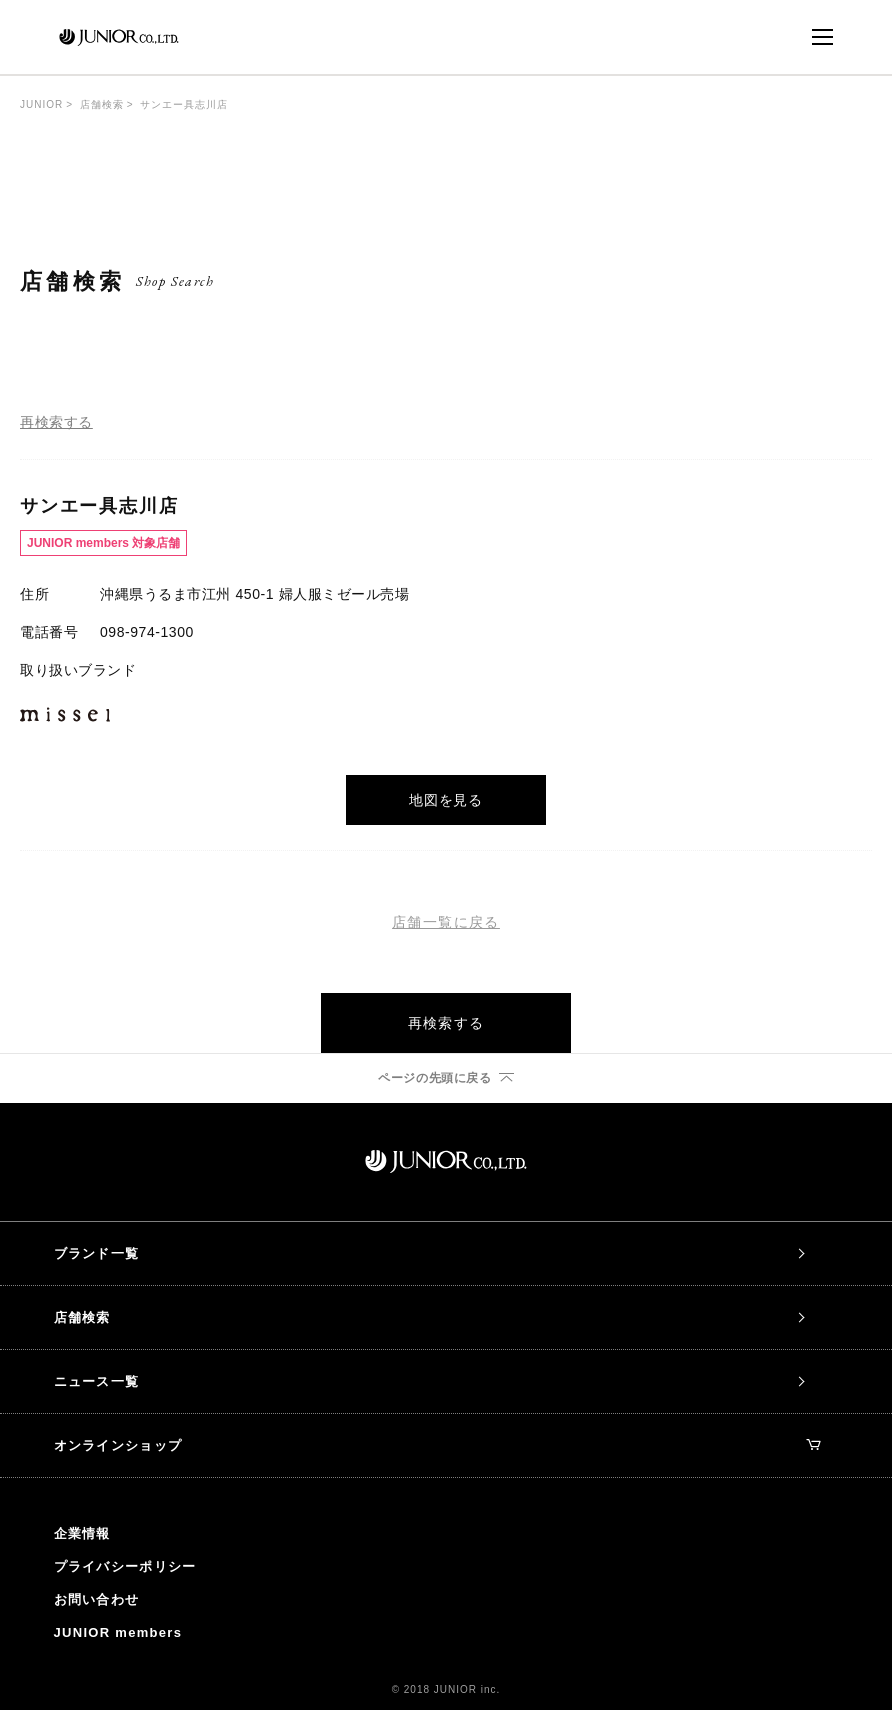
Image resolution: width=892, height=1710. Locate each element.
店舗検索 (102, 104)
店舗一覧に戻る (446, 922)
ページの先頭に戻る (434, 1078)
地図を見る (446, 800)
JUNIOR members (118, 1632)
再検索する (56, 422)
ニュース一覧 (97, 1381)
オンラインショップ (437, 1445)
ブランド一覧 (97, 1253)
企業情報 (82, 1533)
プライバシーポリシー (125, 1566)
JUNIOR (41, 104)
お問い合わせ (97, 1599)
